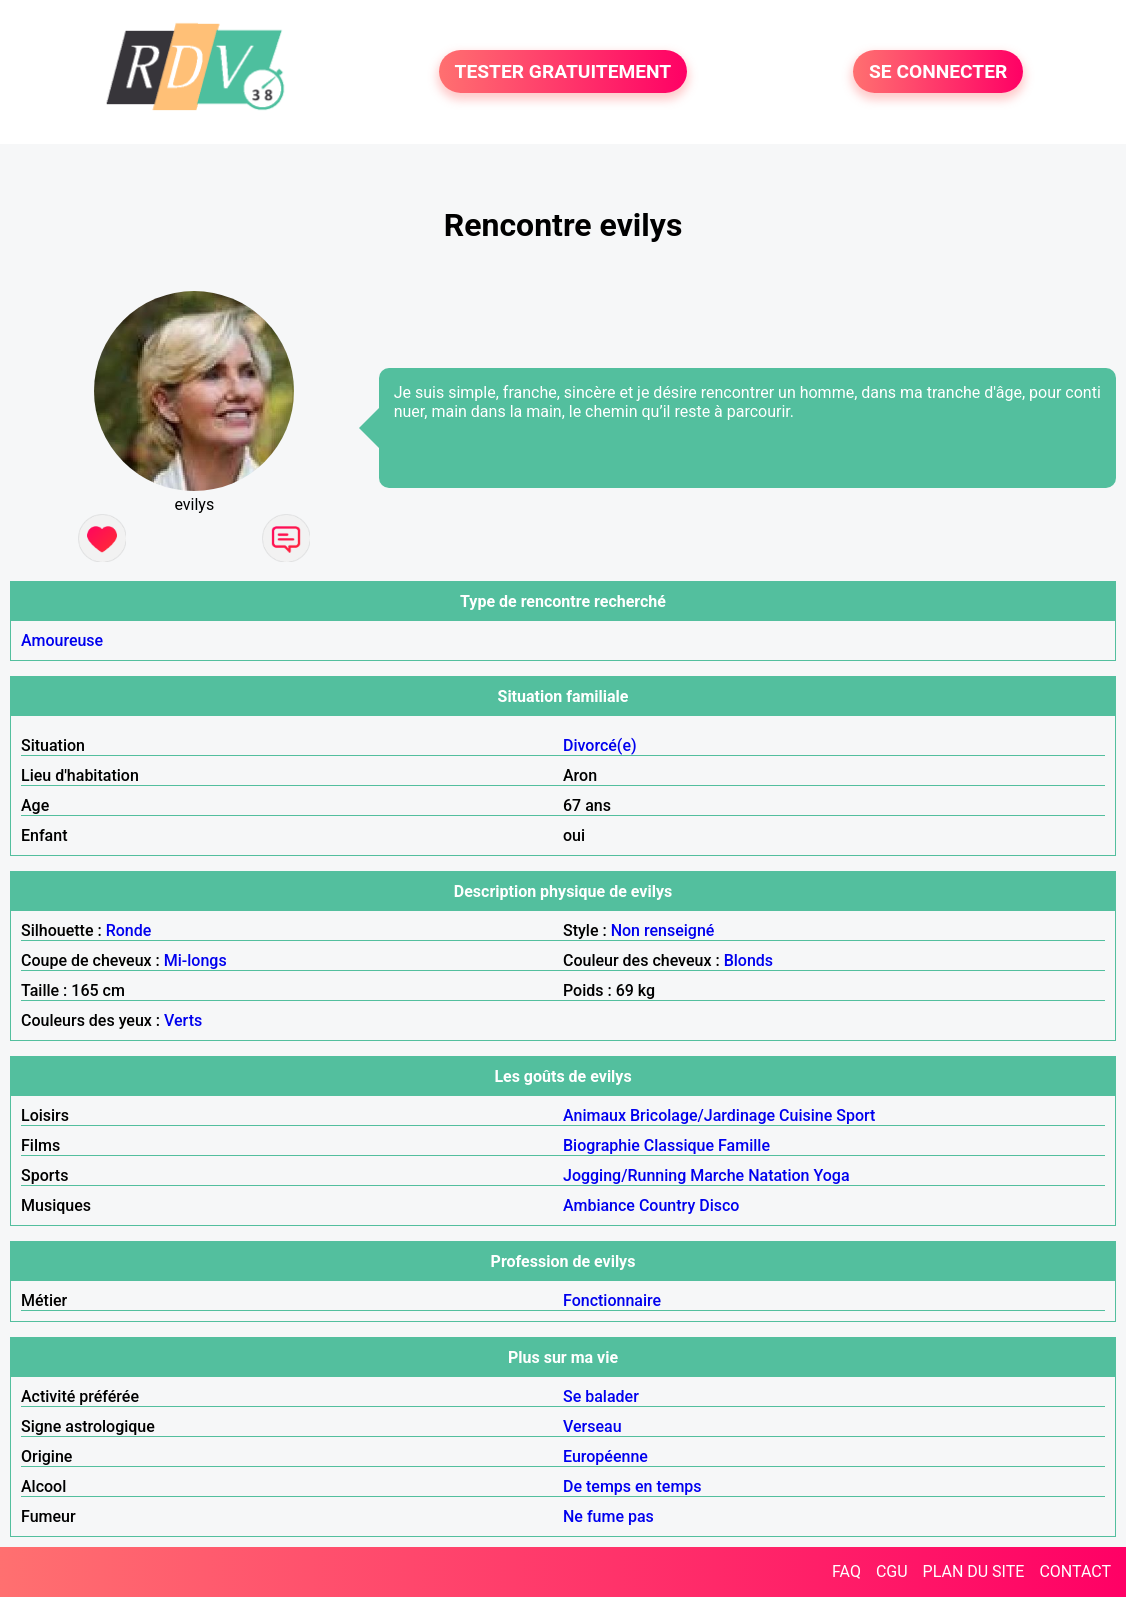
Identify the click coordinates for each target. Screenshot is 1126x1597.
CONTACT (1075, 1571)
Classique (679, 1145)
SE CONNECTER (938, 71)
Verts (183, 1020)
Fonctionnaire (612, 1300)
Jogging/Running (624, 1175)
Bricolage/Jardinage (702, 1115)
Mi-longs (195, 960)
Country (667, 1205)
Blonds (748, 960)
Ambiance (599, 1205)
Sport (855, 1115)
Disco (719, 1205)
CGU (892, 1571)
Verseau (592, 1426)
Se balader (601, 1396)
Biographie (601, 1145)
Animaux (594, 1115)
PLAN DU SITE (974, 1571)
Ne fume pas (608, 1516)
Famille (744, 1145)
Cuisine (805, 1115)
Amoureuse (62, 640)
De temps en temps (632, 1486)
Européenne (605, 1456)
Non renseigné (663, 930)
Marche (717, 1175)
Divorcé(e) (600, 745)
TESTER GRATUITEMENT (563, 71)
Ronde (129, 930)
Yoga (831, 1175)
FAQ (846, 1571)
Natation (778, 1175)
